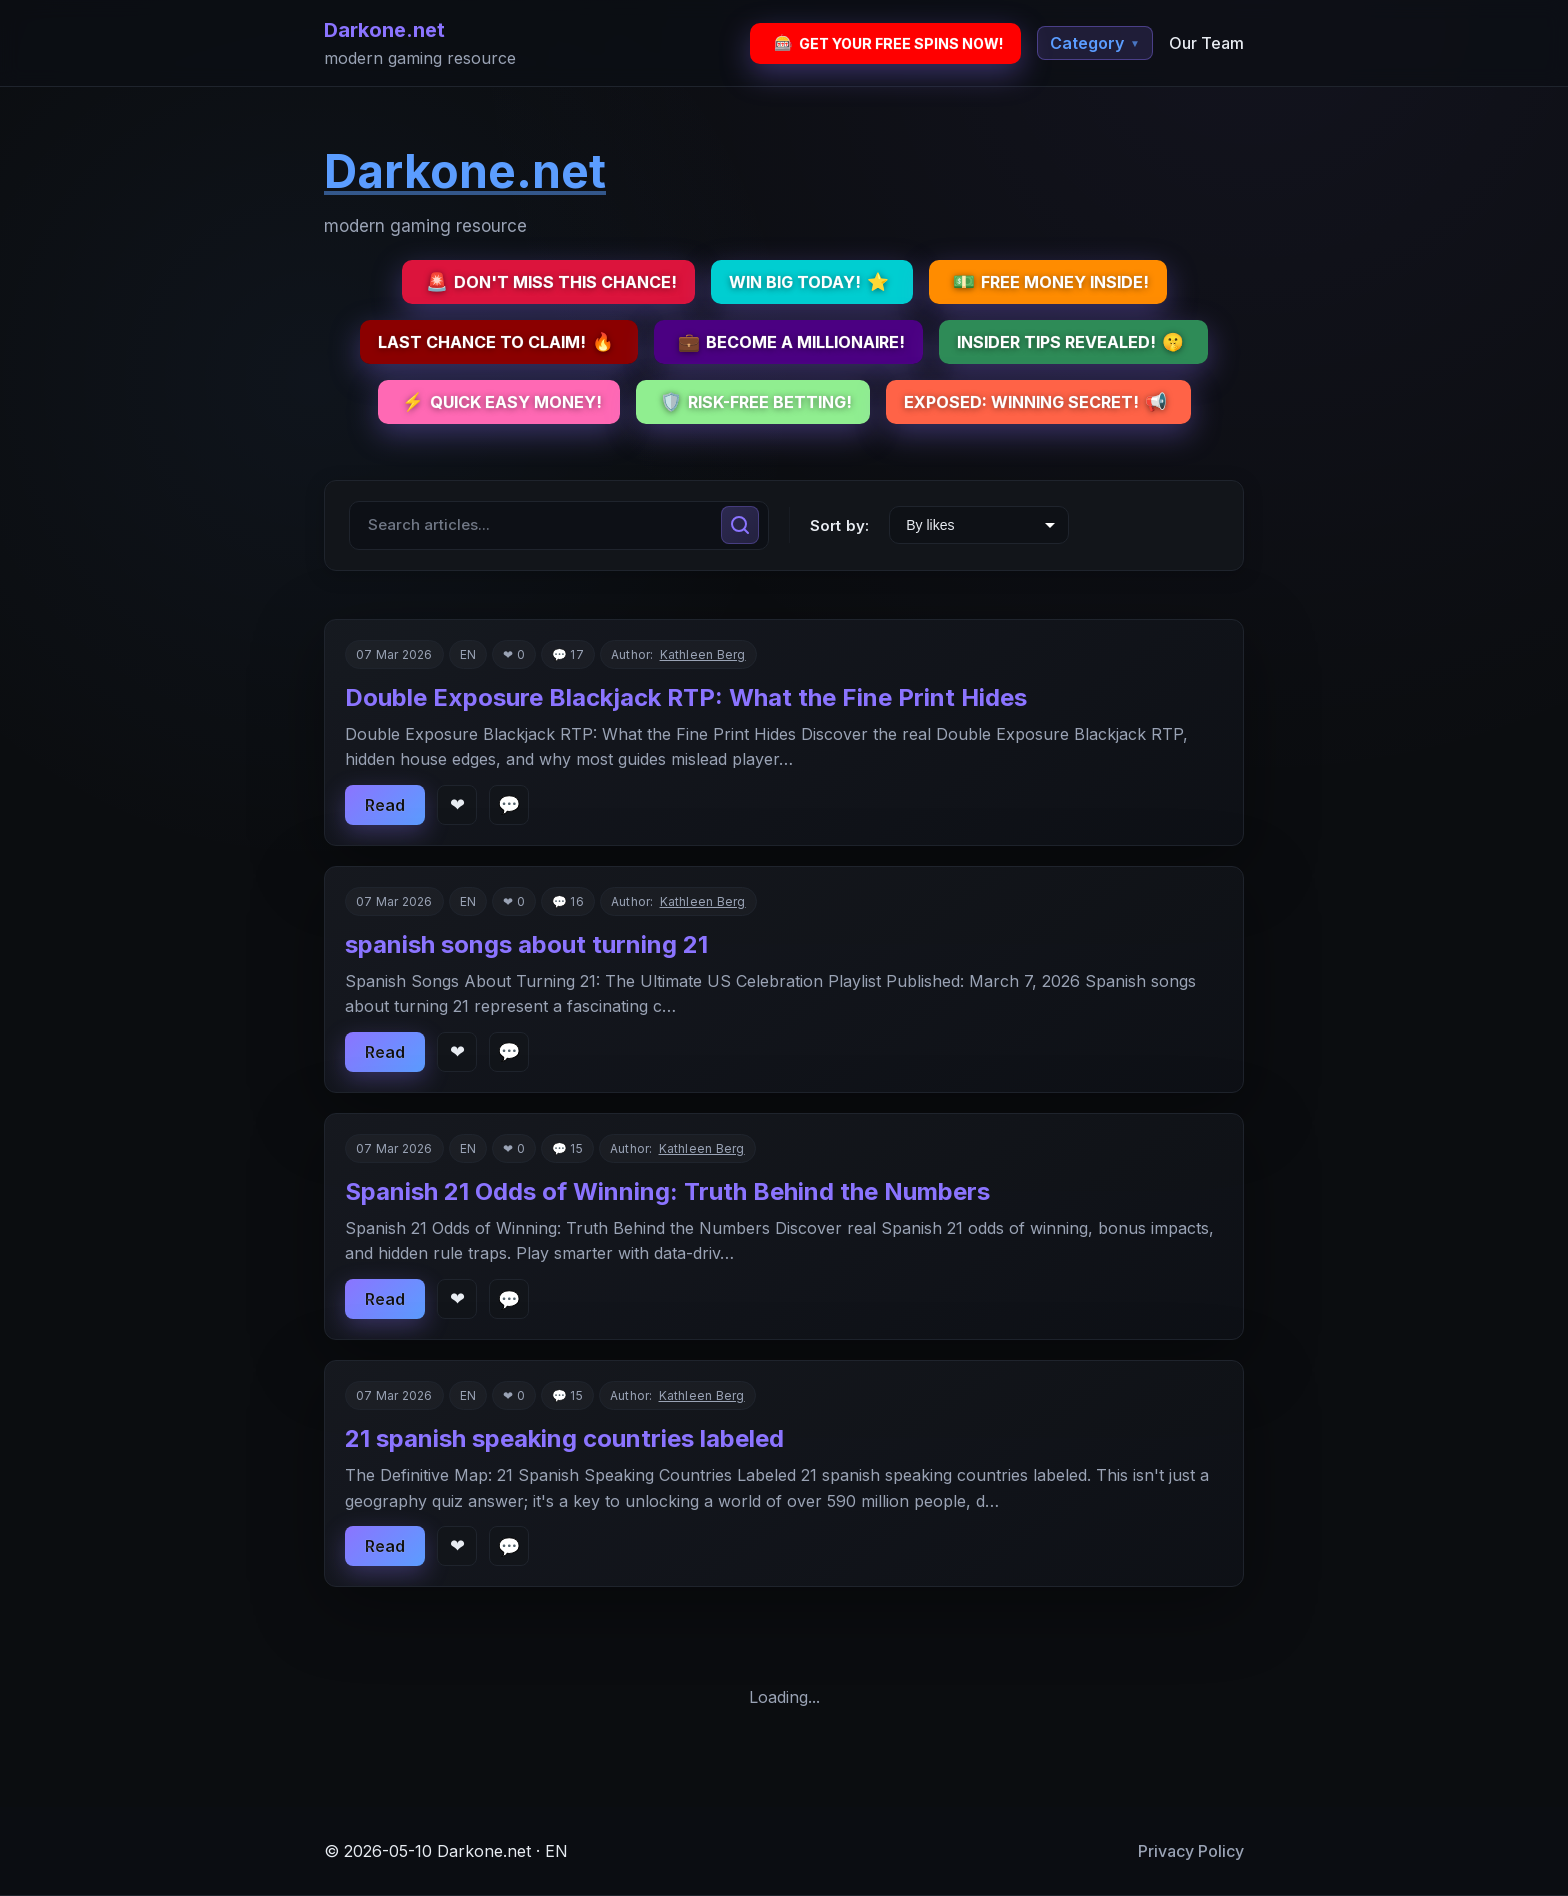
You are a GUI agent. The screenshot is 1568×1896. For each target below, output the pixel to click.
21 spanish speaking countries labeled (564, 1438)
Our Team (1206, 43)
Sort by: (839, 525)
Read (385, 805)
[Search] (740, 525)
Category (1095, 43)
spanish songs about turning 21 (526, 944)
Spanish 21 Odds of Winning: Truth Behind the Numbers (667, 1191)
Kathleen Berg (703, 654)
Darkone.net (384, 30)
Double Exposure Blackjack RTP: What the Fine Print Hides (686, 697)
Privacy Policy (1191, 1851)
